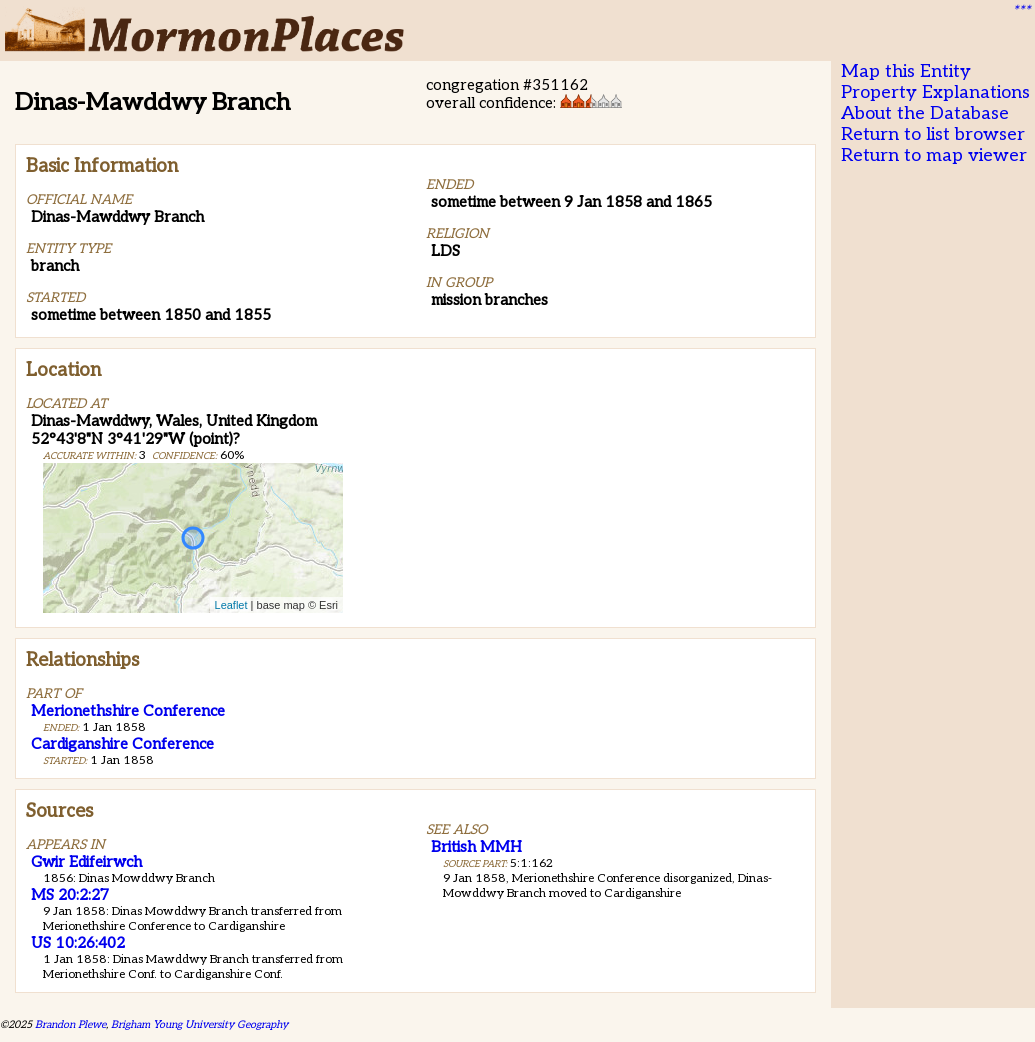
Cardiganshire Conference (122, 744)
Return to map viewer (934, 155)
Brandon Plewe (70, 1024)
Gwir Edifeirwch (86, 862)
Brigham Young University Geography (199, 1024)
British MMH (476, 847)
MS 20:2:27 (70, 895)
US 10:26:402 (78, 943)
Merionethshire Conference (128, 711)
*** (1021, 11)
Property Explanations (935, 92)
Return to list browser (933, 134)
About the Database (925, 113)
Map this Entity (906, 71)
